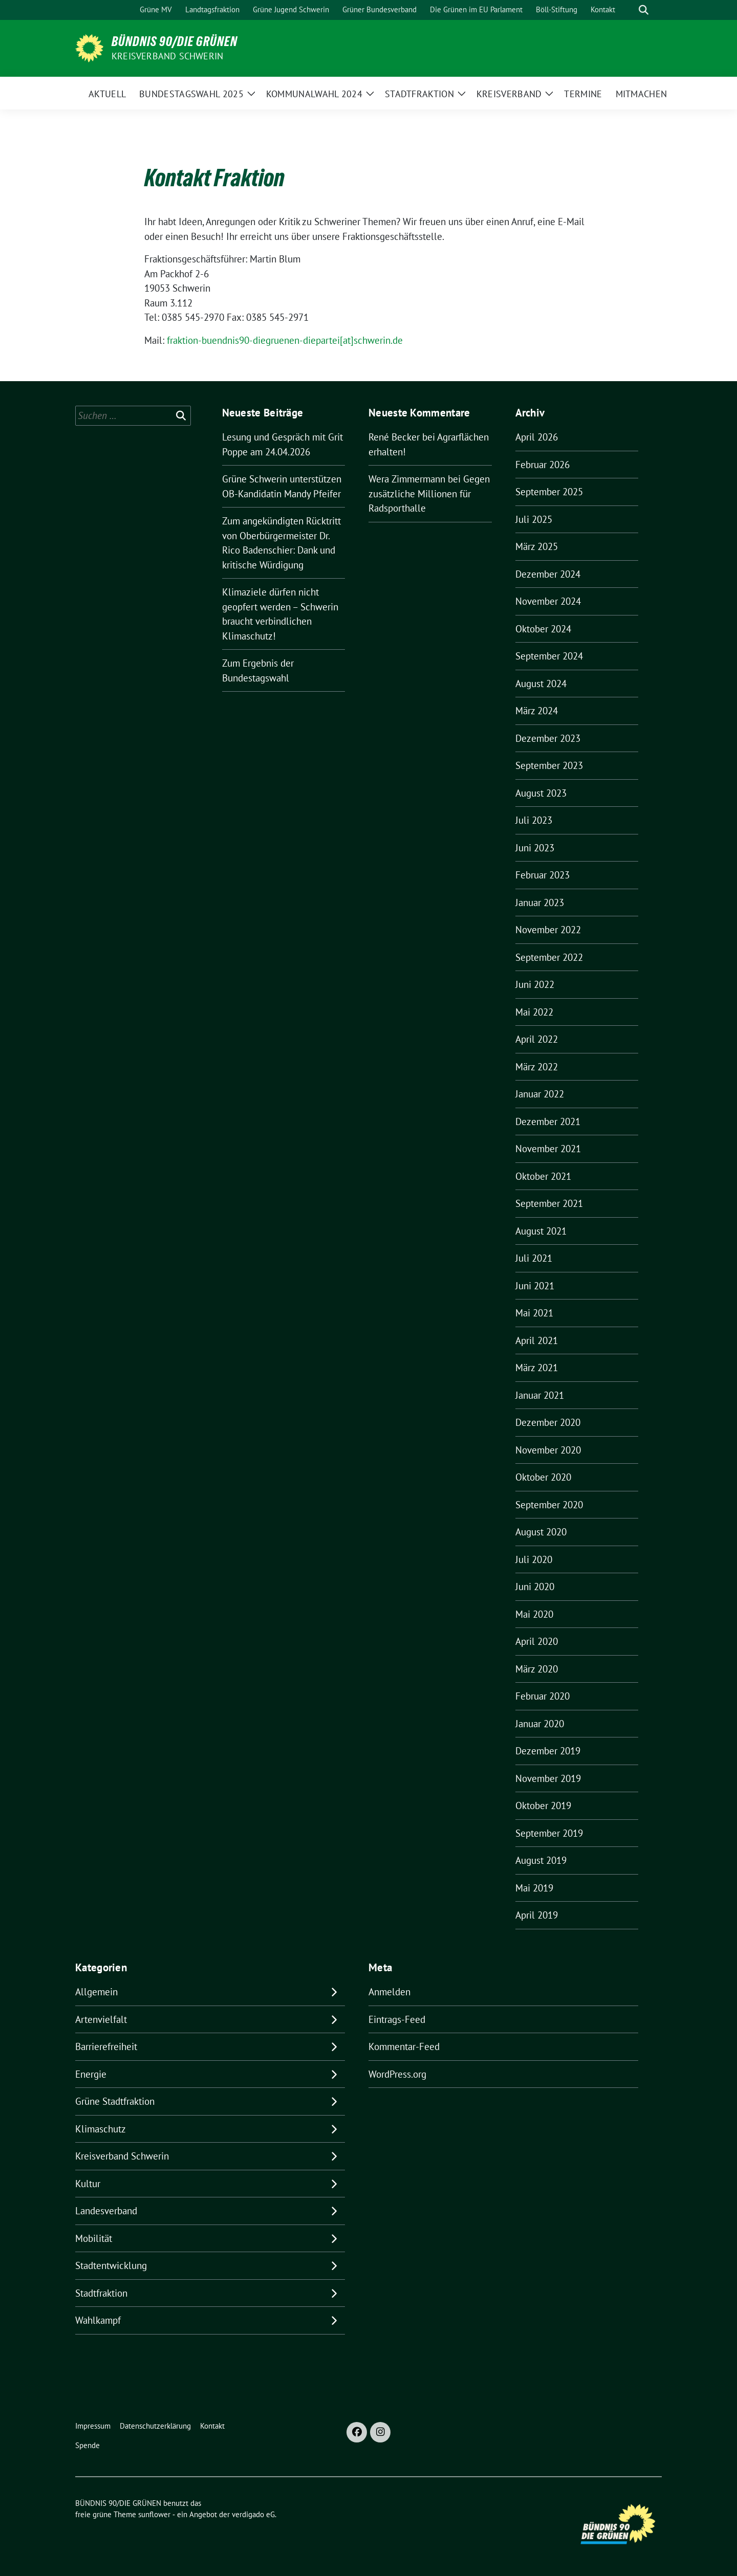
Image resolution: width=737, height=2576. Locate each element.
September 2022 (549, 957)
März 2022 (536, 1067)
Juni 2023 (534, 848)
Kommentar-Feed (404, 2046)
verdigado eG (253, 2514)
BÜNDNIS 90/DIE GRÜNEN (174, 41)
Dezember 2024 (547, 574)
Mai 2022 (534, 1012)
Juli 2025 (533, 519)
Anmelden (389, 1992)
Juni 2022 (534, 984)
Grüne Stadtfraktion (115, 2101)
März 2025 (536, 546)
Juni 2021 (534, 1286)
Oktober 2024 (543, 629)
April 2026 (536, 437)
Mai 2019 (534, 1888)
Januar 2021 (539, 1395)
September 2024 (549, 656)
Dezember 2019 (547, 1751)
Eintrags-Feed (396, 2019)
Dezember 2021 (547, 1121)
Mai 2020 (534, 1614)
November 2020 (548, 1450)
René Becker (394, 437)
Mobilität (93, 2238)
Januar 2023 (539, 902)
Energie (90, 2074)
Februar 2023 (542, 875)
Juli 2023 (533, 820)
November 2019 (548, 1778)
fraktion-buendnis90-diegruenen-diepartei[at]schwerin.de (285, 340)
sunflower (154, 2514)
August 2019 (541, 1860)
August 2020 (541, 1532)
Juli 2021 (533, 1258)
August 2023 (541, 793)
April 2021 (536, 1340)
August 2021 (541, 1231)
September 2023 (549, 765)
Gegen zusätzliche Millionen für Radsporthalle (429, 493)
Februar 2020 (542, 1696)
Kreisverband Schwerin (167, 56)
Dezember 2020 (547, 1422)
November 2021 (548, 1148)
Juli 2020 (533, 1559)
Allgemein (96, 1992)
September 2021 (549, 1203)
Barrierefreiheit (106, 2046)
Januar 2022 (539, 1094)
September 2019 (549, 1833)
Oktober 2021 (543, 1176)
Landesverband (106, 2211)
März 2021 (536, 1367)
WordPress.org (397, 2074)
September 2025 (549, 492)
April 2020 (536, 1641)
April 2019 (536, 1915)
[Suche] (629, 10)
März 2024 (536, 710)
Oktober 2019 (543, 1805)
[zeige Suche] (644, 10)
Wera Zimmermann (406, 479)
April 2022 (536, 1039)
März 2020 (536, 1669)
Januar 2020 (539, 1724)
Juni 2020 (534, 1586)
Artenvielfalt (101, 2019)
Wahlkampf (98, 2320)
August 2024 (541, 683)
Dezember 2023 (547, 738)
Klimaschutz (100, 2129)
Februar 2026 (542, 464)
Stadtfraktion (101, 2293)
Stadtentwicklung (111, 2265)
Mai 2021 (534, 1313)
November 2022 (548, 929)
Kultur (87, 2183)
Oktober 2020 (543, 1477)
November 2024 (548, 601)
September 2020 (549, 1505)
